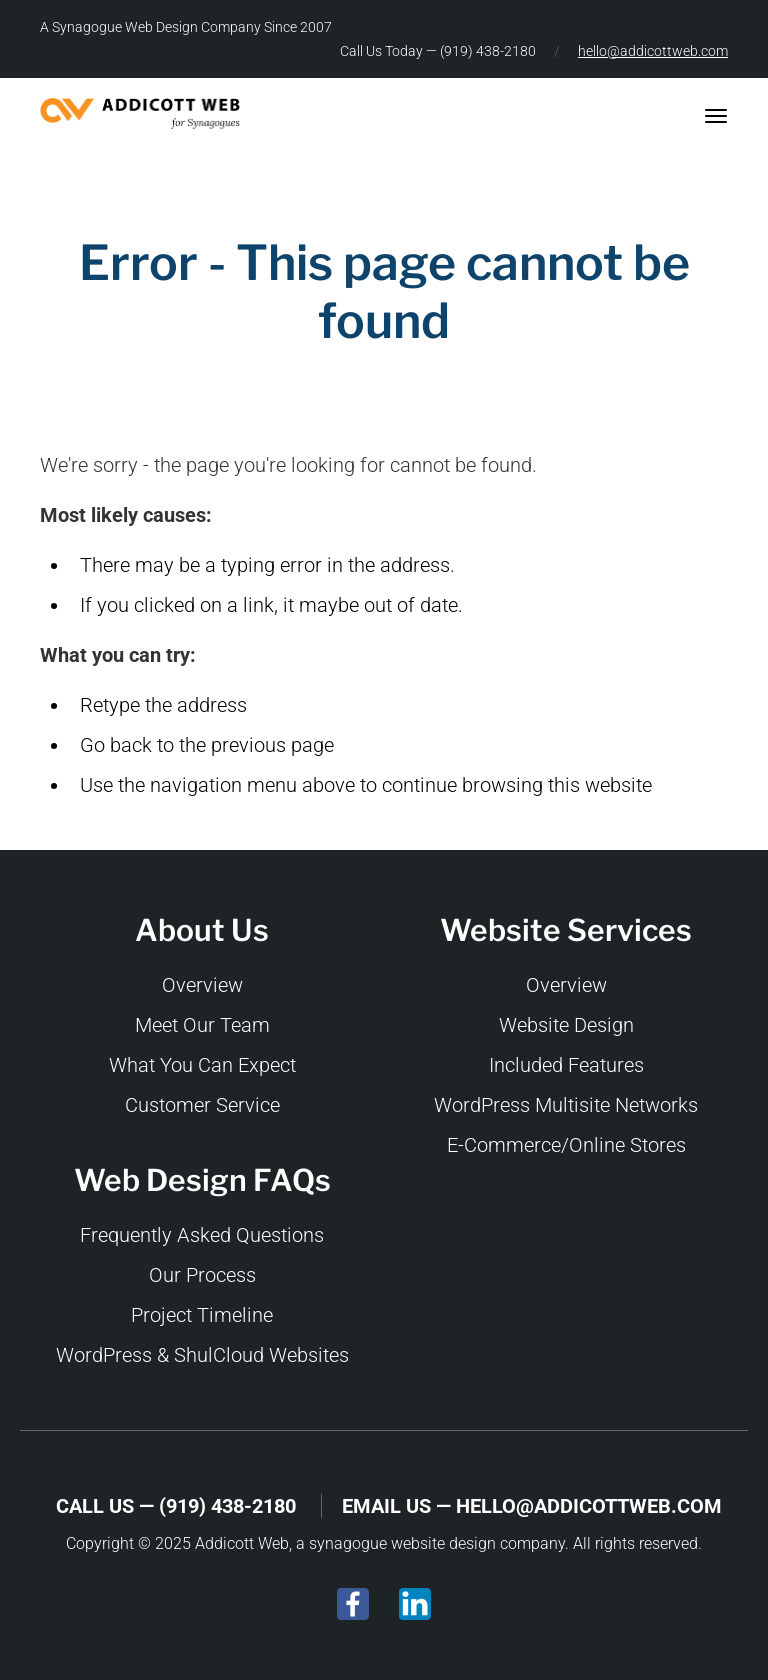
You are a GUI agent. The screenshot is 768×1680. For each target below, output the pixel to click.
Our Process (202, 1275)
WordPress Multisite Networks (566, 1105)
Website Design (566, 1025)
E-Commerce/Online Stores (566, 1145)
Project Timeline (202, 1315)
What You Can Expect (202, 1065)
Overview (202, 985)
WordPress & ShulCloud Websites (202, 1355)
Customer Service (202, 1105)
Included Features (566, 1065)
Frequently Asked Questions (202, 1235)
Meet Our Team (202, 1025)
